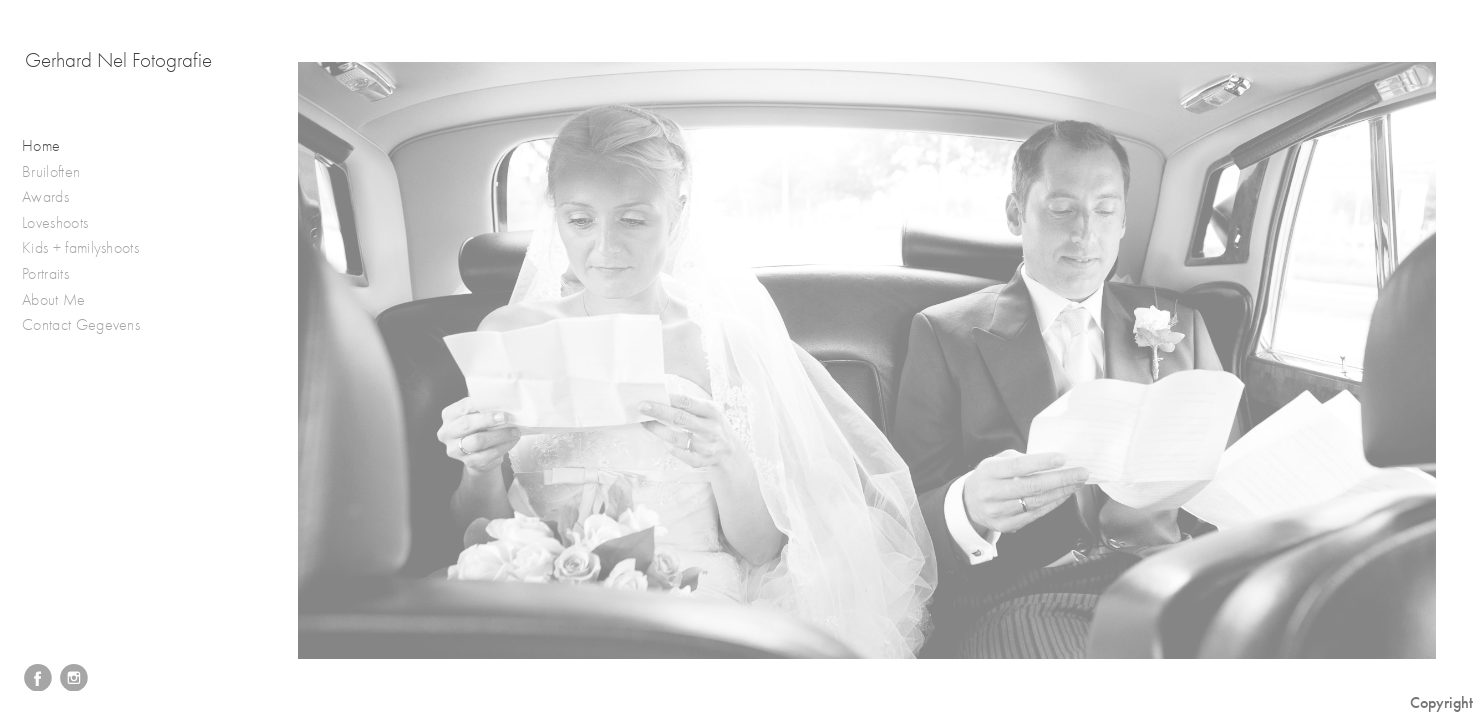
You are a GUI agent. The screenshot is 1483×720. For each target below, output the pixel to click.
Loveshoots (65, 223)
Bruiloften (61, 172)
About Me (54, 300)
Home (41, 146)
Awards (55, 197)
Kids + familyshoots (90, 248)
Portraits (55, 274)
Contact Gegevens (81, 325)
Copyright (1441, 702)
